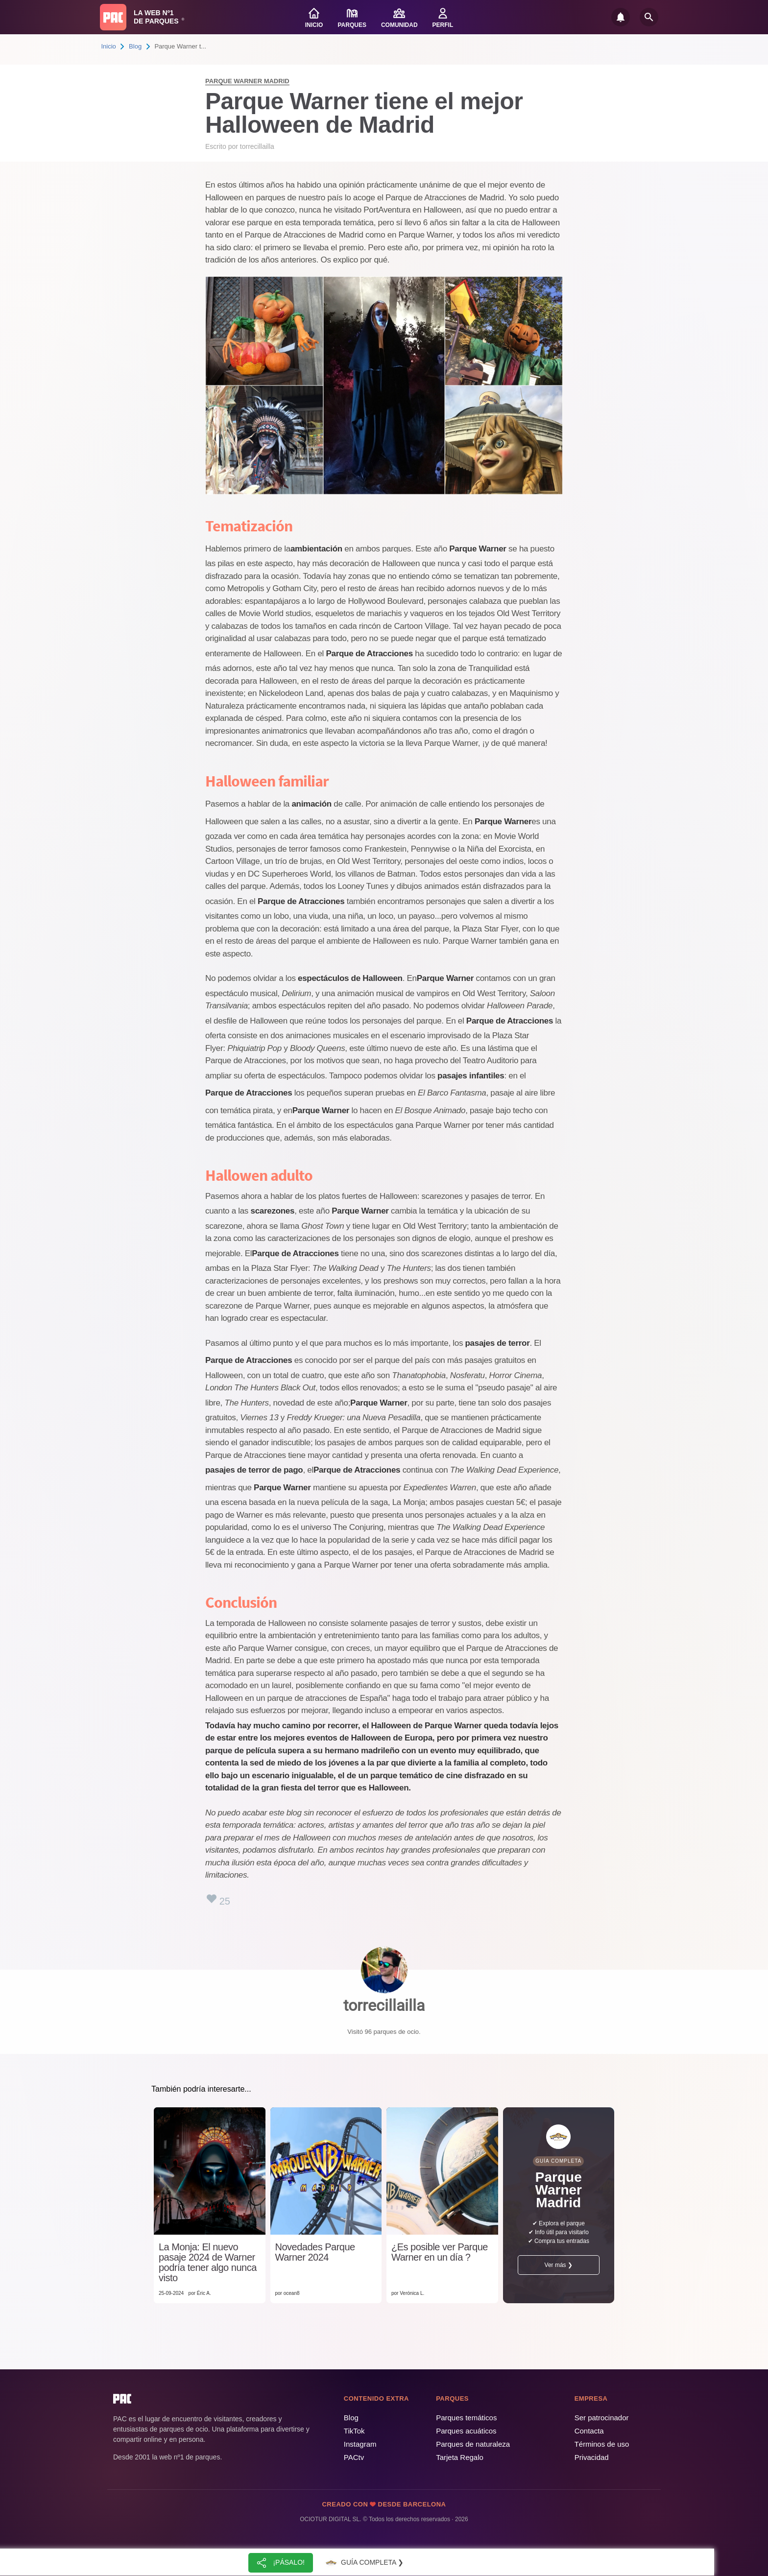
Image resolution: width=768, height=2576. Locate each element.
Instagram (360, 2444)
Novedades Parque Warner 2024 (315, 2252)
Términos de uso (602, 2444)
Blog (135, 46)
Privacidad (592, 2457)
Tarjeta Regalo (459, 2457)
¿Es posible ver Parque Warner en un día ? (439, 2252)
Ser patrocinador (602, 2417)
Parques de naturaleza (473, 2444)
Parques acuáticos (466, 2431)
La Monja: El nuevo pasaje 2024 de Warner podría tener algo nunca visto (208, 2262)
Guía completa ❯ (363, 2563)
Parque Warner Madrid (247, 81)
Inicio (108, 46)
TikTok (354, 2431)
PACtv (354, 2457)
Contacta (589, 2431)
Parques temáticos (466, 2417)
